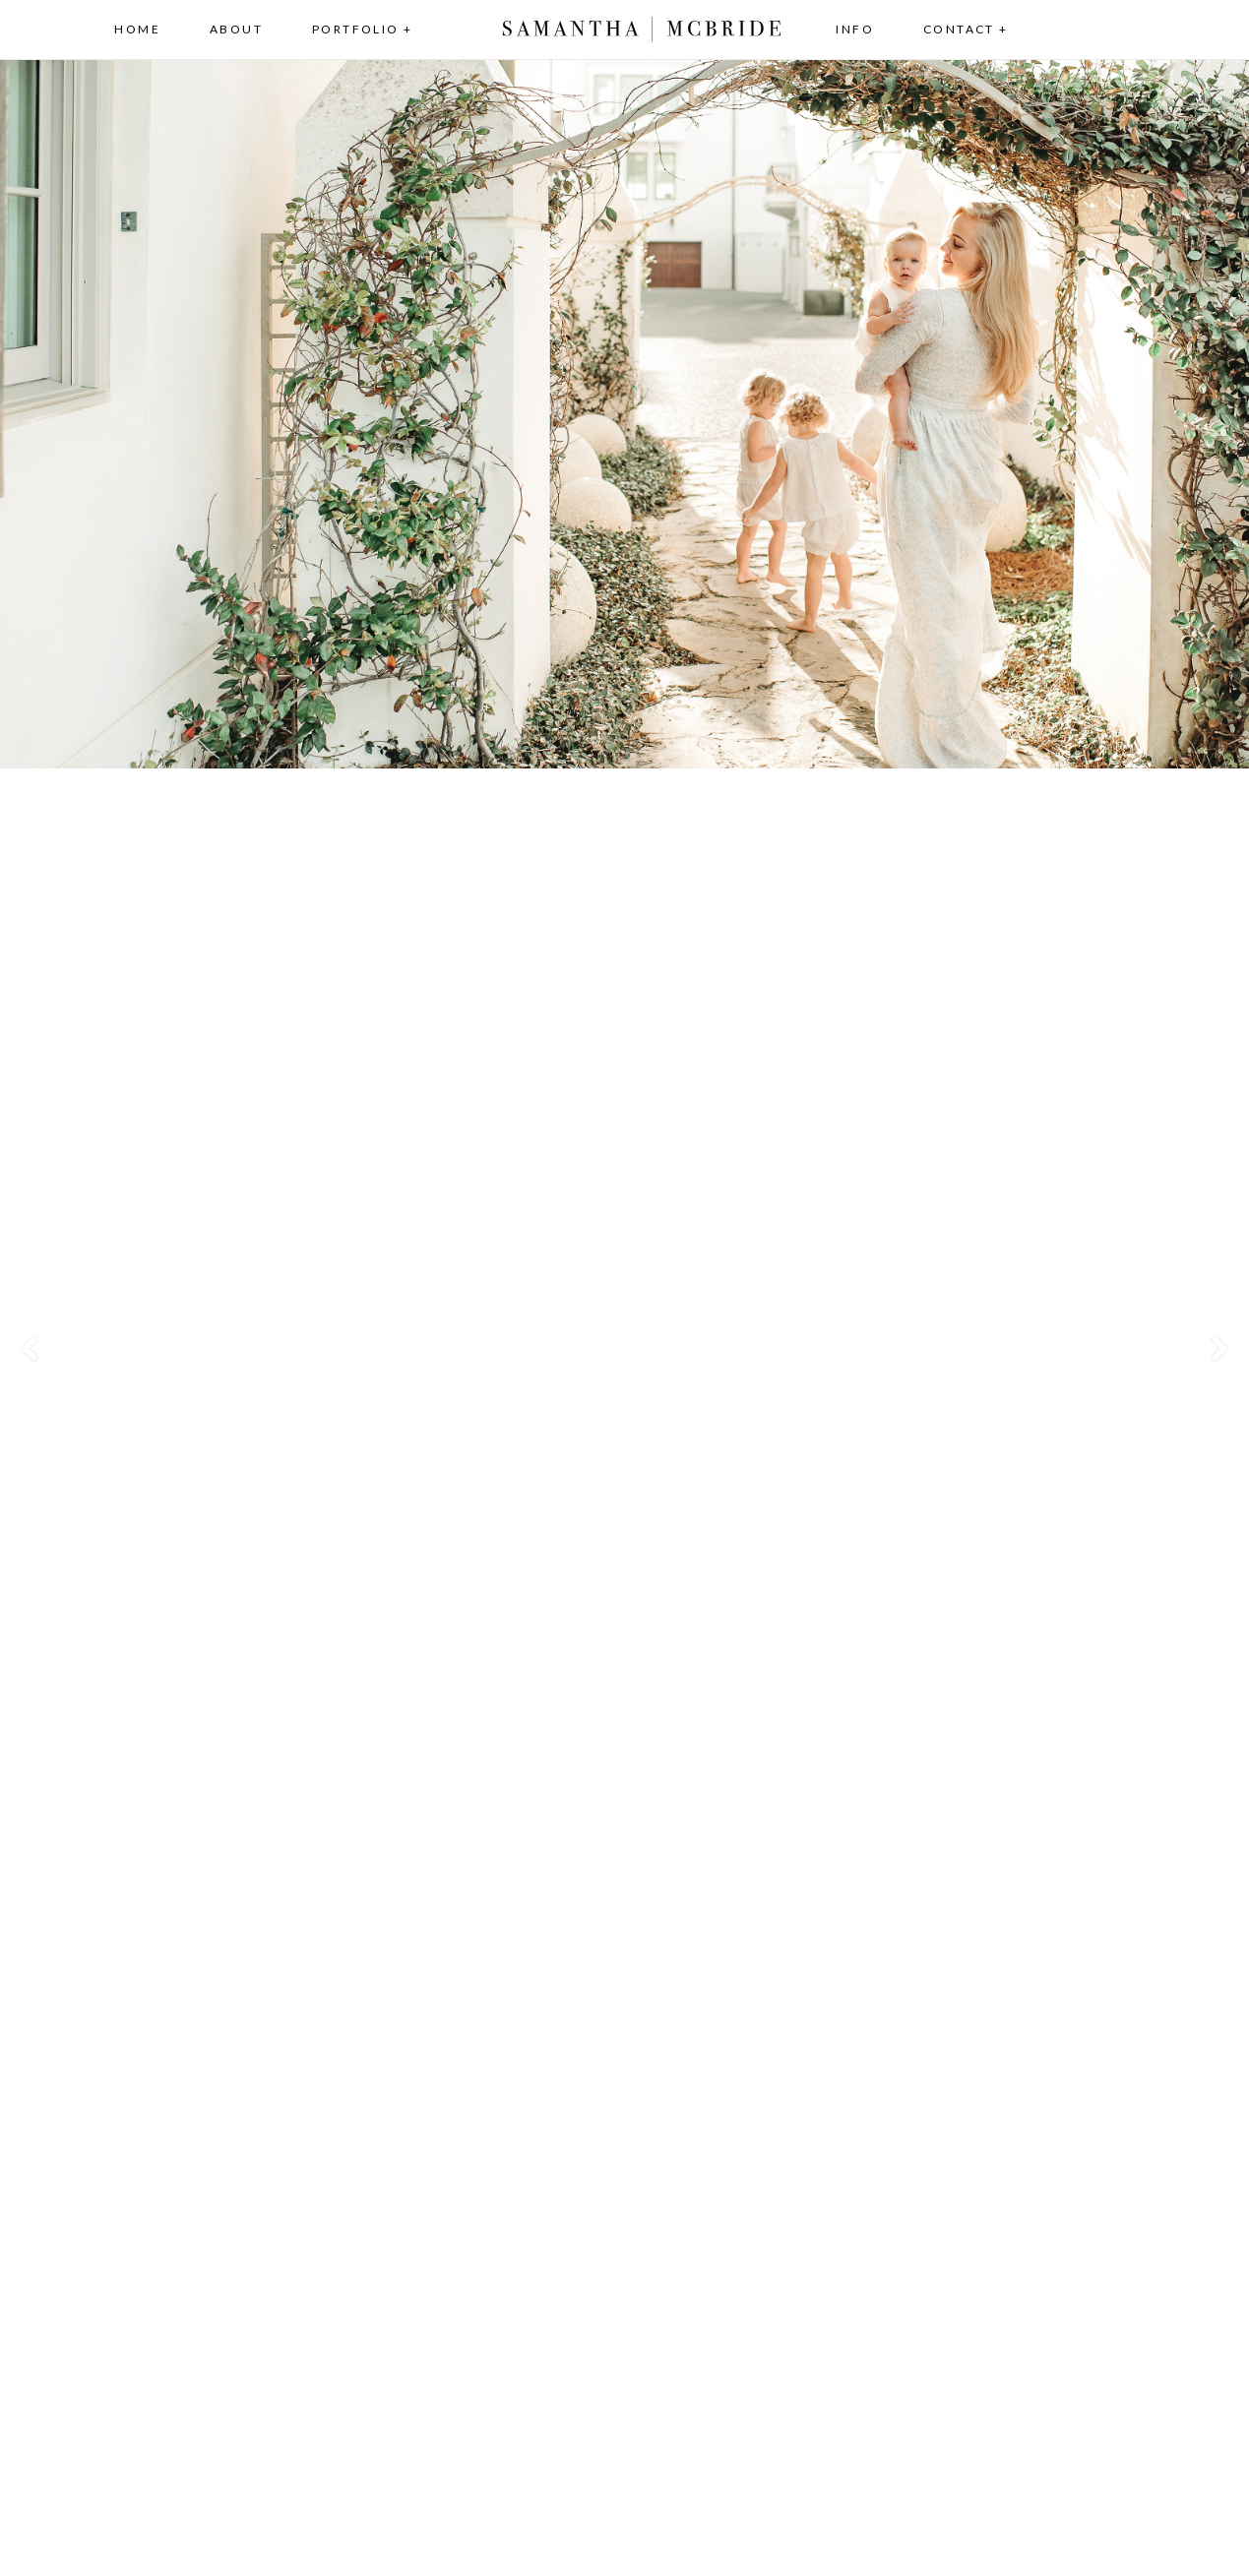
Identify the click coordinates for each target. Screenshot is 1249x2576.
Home (137, 29)
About (236, 29)
